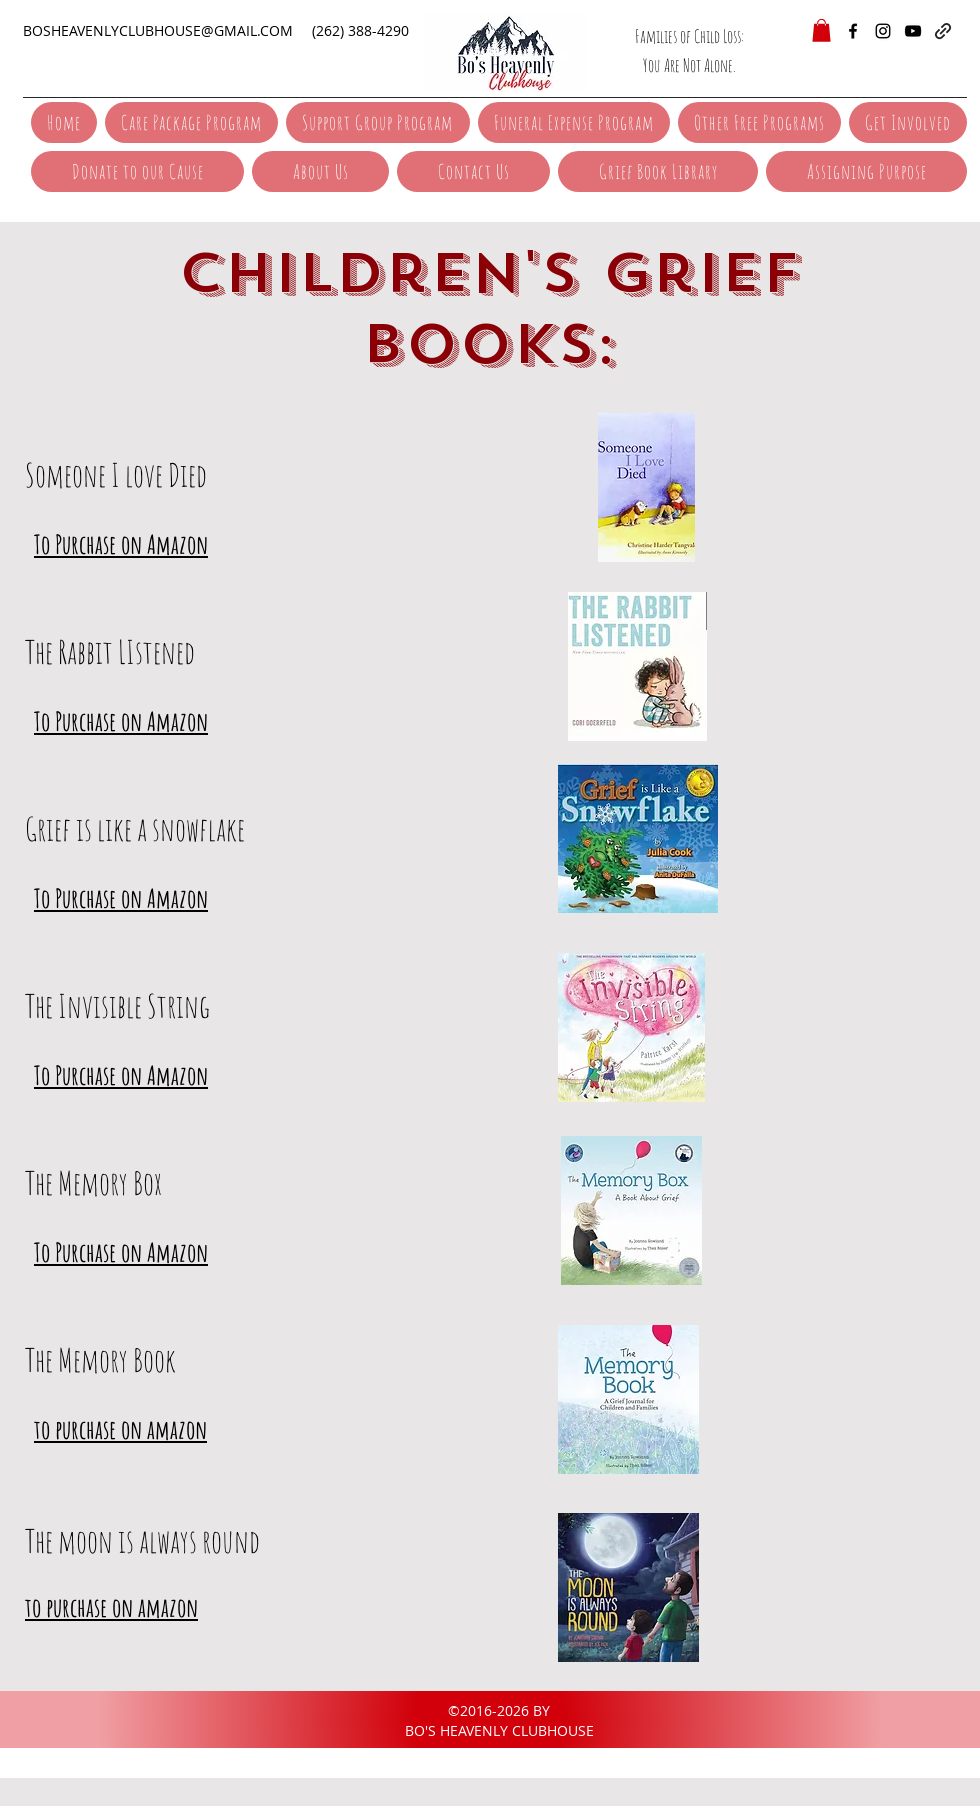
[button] (821, 30)
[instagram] (883, 31)
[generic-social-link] (943, 31)
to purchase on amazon (120, 1429)
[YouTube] (913, 31)
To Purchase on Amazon (121, 544)
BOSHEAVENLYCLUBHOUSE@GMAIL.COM (158, 30)
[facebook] (853, 31)
